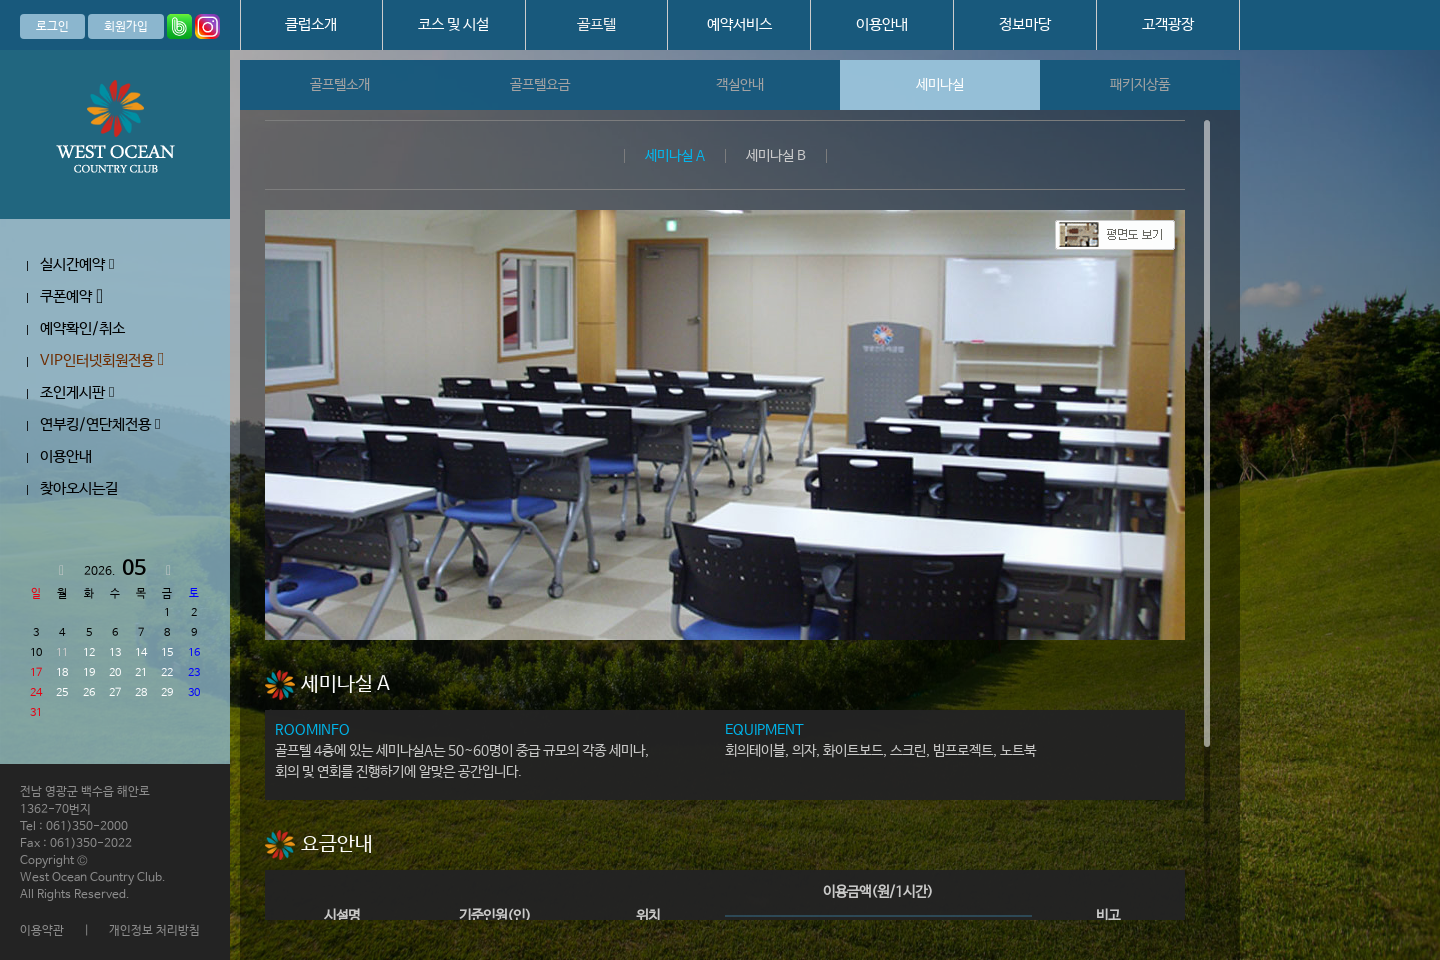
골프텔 (596, 24)
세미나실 (940, 85)
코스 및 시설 (453, 24)
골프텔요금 (540, 85)
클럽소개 (311, 24)
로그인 (52, 27)
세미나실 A (675, 156)
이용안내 (882, 24)
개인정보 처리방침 (154, 931)
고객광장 (1168, 24)
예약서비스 (739, 24)
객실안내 (740, 85)
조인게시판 (77, 392)
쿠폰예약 (71, 296)
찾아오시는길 (79, 488)
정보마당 (1025, 24)
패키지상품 (1140, 85)
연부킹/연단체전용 (100, 424)
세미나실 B (776, 156)
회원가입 (126, 27)
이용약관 (42, 931)
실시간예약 (77, 264)
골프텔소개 (340, 85)
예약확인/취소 (82, 328)
